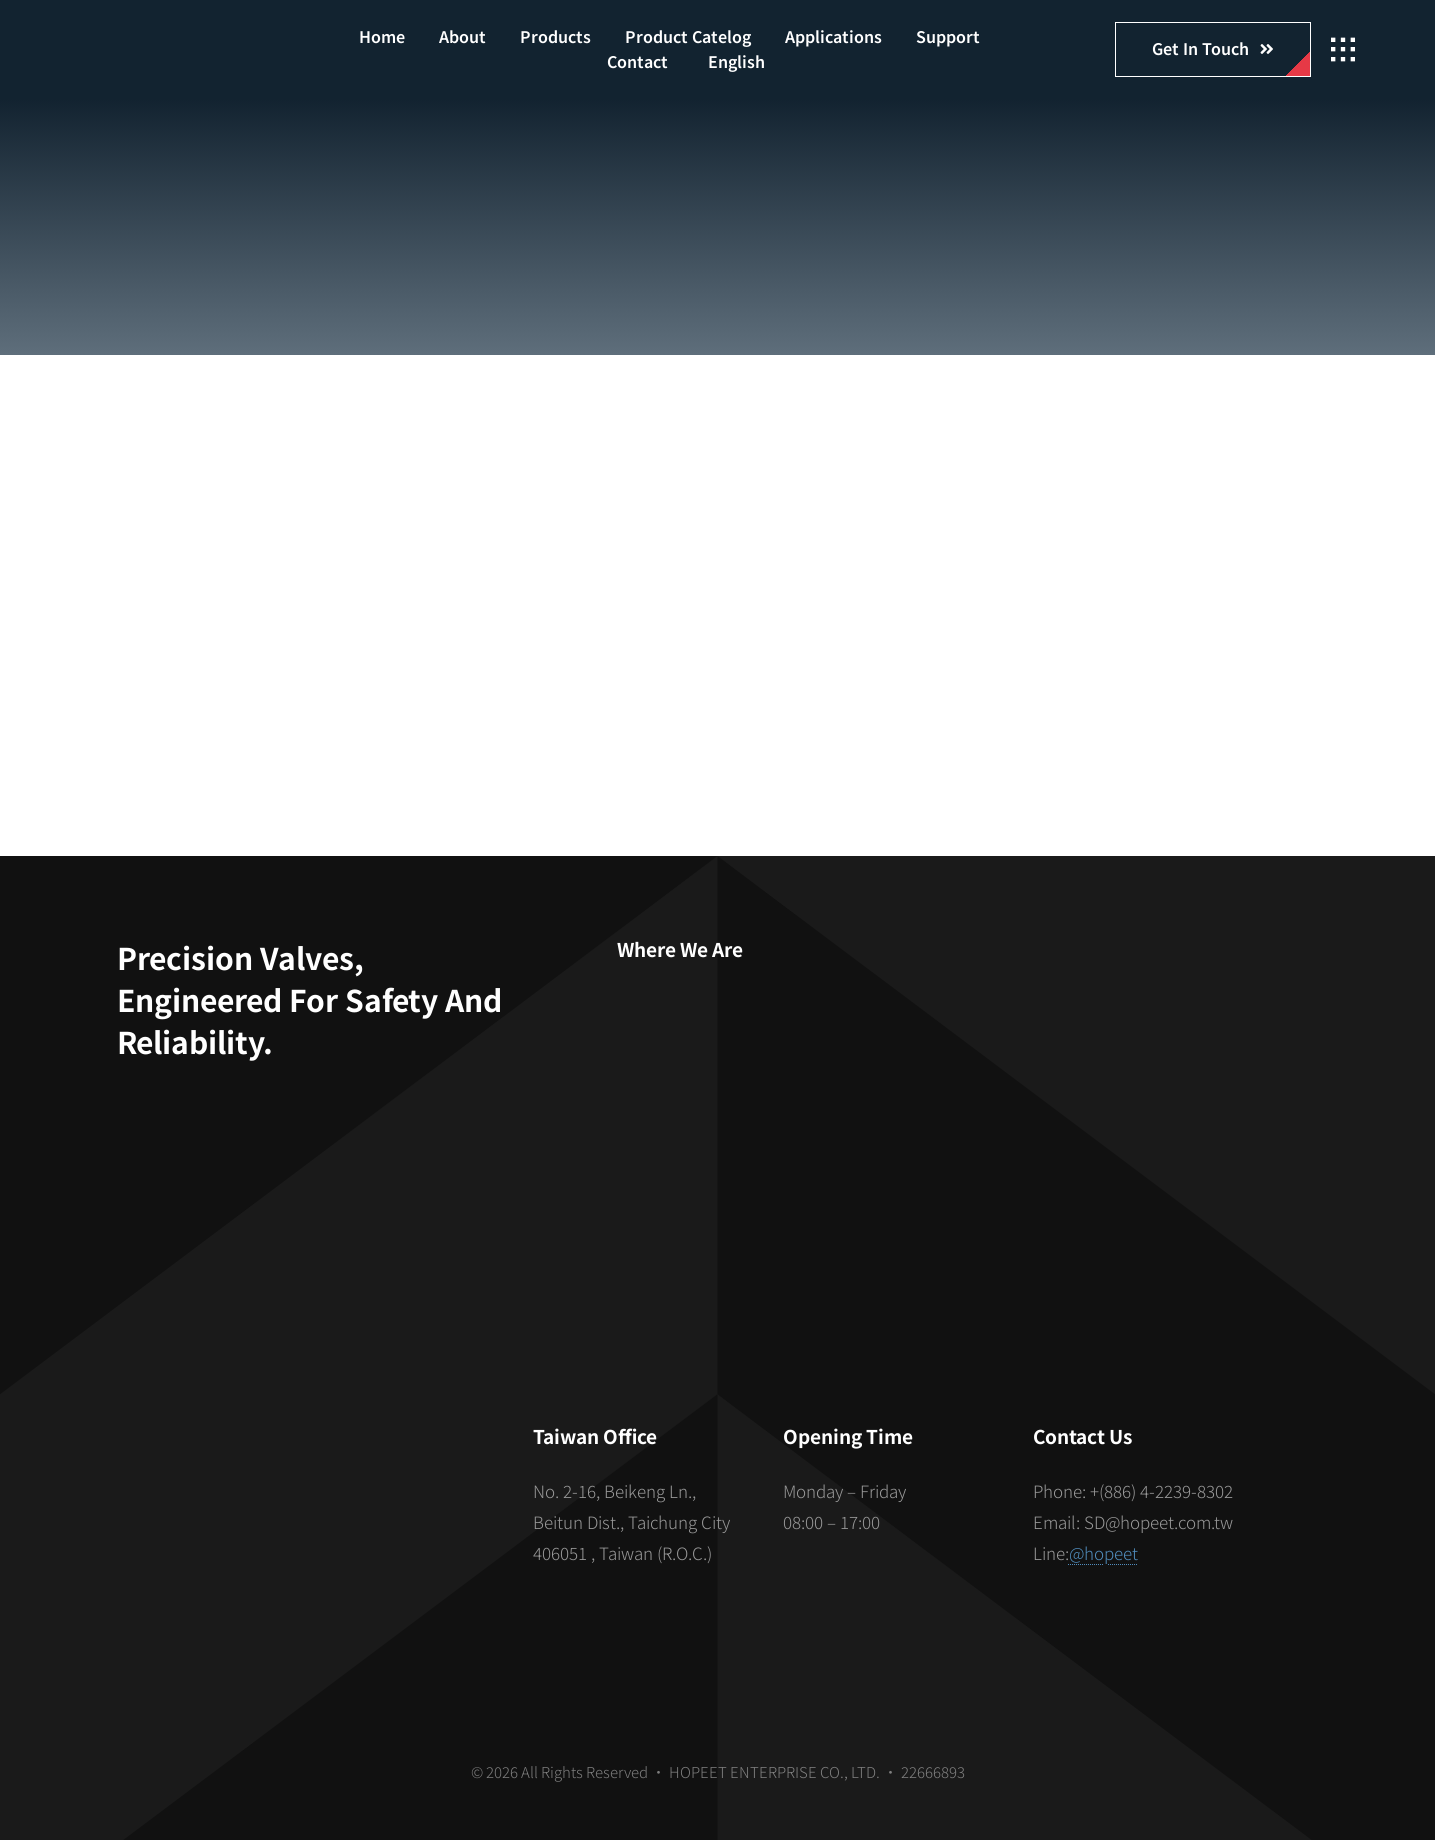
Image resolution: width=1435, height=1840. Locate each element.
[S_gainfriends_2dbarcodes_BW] (302, 1507)
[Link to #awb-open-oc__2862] (1343, 50)
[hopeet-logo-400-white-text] (187, 38)
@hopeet (1103, 1552)
